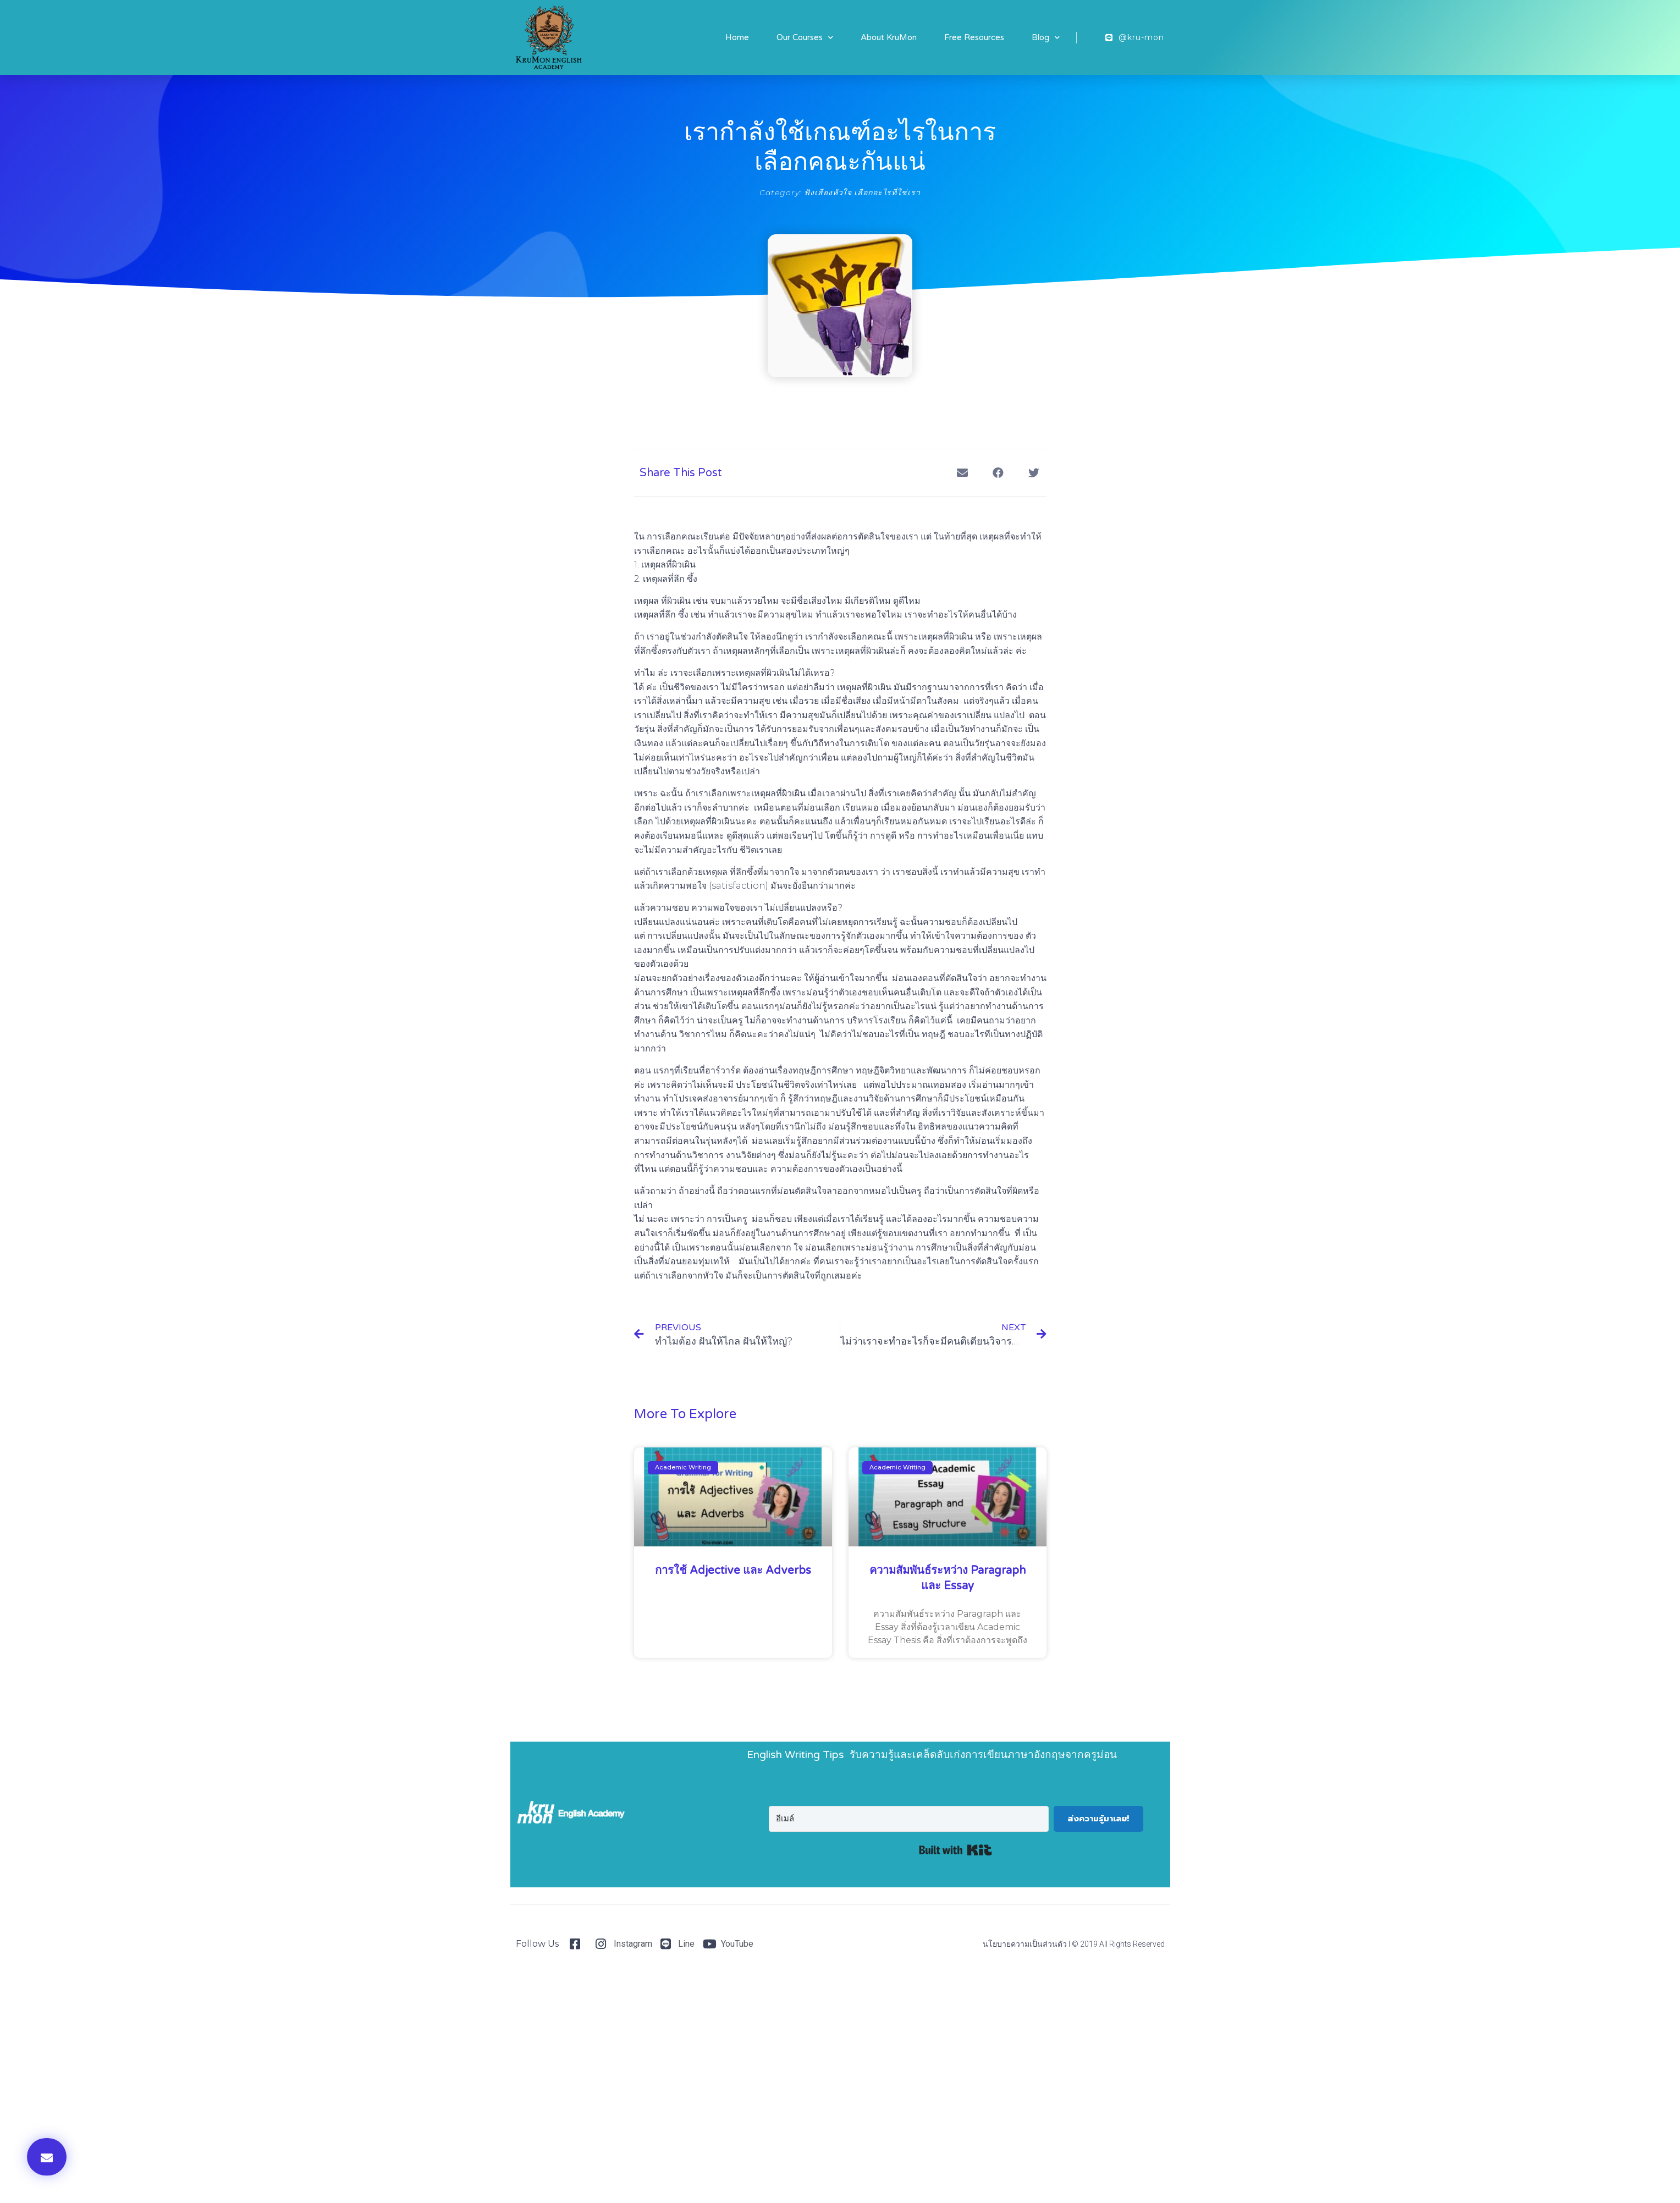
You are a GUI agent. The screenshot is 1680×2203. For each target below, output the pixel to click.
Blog (1046, 37)
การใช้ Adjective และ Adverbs (733, 1570)
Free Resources (974, 37)
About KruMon (889, 37)
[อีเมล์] (908, 1819)
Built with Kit (955, 1850)
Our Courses (804, 37)
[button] (47, 2157)
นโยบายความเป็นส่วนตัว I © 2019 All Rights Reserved (1074, 1944)
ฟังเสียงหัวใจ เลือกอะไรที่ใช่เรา (862, 192)
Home (737, 37)
